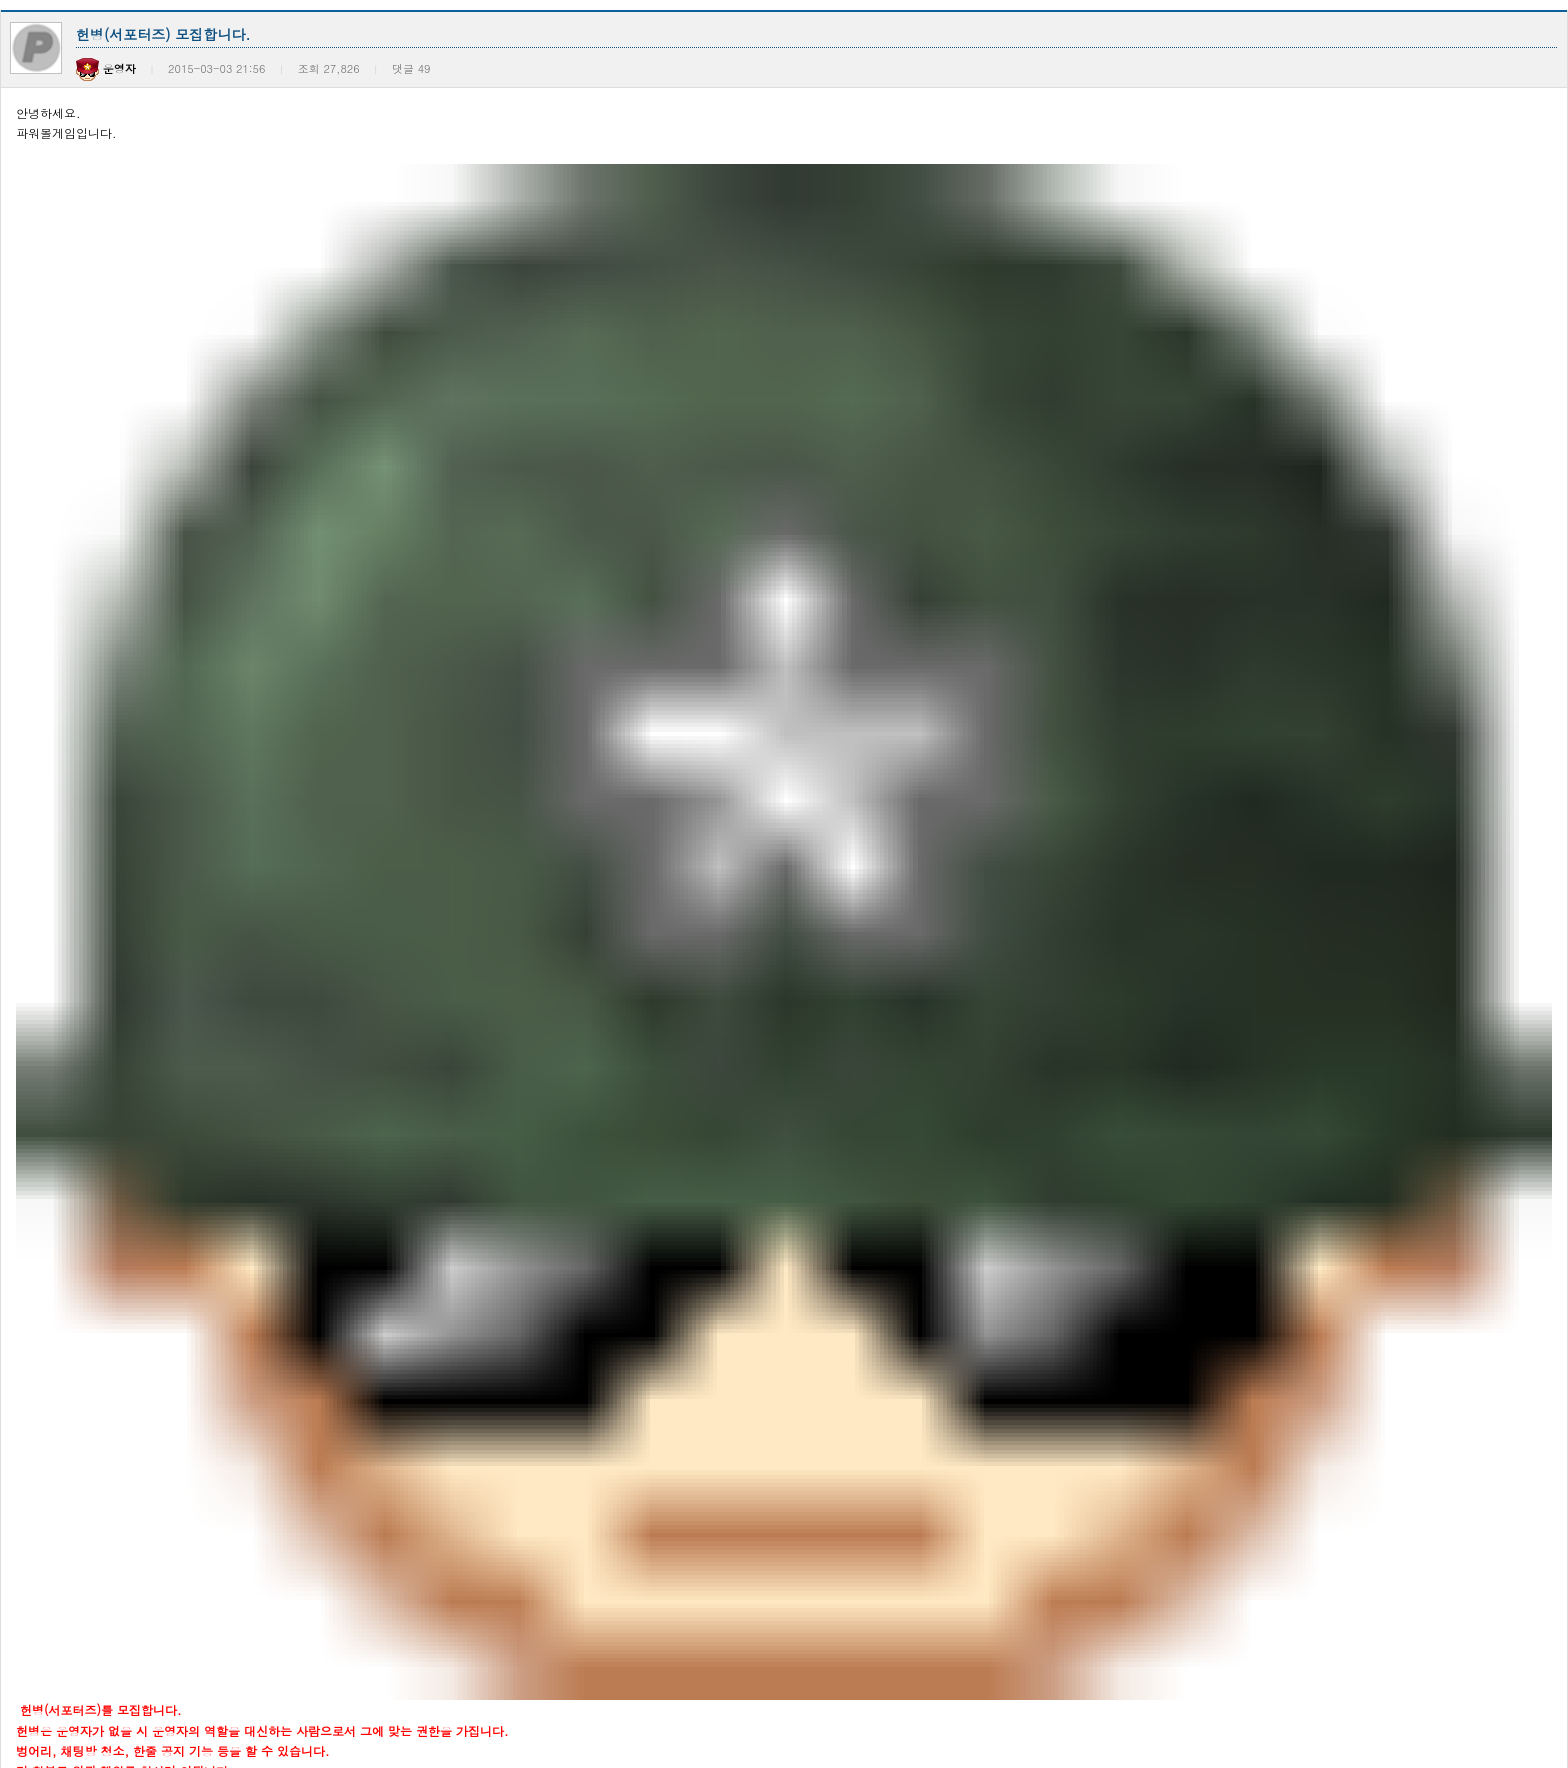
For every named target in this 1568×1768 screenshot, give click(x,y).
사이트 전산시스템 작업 (191, 936)
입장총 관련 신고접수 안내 (199, 1136)
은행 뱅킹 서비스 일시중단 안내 (213, 696)
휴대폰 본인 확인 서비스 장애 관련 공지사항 (247, 816)
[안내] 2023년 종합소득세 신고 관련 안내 (241, 1336)
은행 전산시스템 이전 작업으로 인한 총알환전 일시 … (273, 976)
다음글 (83, 526)
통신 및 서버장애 (173, 896)
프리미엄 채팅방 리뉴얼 (191, 1296)
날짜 (1473, 620)
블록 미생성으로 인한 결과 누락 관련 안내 (241, 1016)
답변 (1548, 526)
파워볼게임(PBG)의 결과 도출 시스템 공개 (242, 1416)
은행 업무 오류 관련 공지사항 (207, 1096)
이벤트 (226, 578)
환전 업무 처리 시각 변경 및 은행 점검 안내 (245, 776)
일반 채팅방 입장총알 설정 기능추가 (225, 1256)
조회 (1538, 620)
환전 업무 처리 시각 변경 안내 (209, 656)
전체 (46, 578)
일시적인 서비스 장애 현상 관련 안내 (227, 1176)
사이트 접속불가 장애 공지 (199, 856)
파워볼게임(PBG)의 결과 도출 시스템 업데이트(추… (268, 1376)
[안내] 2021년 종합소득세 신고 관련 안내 (241, 1616)
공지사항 (136, 578)
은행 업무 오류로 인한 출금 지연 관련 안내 (243, 1056)
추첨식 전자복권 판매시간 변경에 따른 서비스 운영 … (273, 1576)
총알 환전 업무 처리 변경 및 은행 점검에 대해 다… (265, 736)
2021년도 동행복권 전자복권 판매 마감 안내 (247, 1536)
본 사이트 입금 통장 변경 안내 (209, 1216)
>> (864, 1687)
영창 (316, 578)
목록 (1503, 526)
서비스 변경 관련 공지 (187, 1456)
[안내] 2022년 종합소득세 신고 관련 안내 (241, 1496)
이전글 (26, 526)
